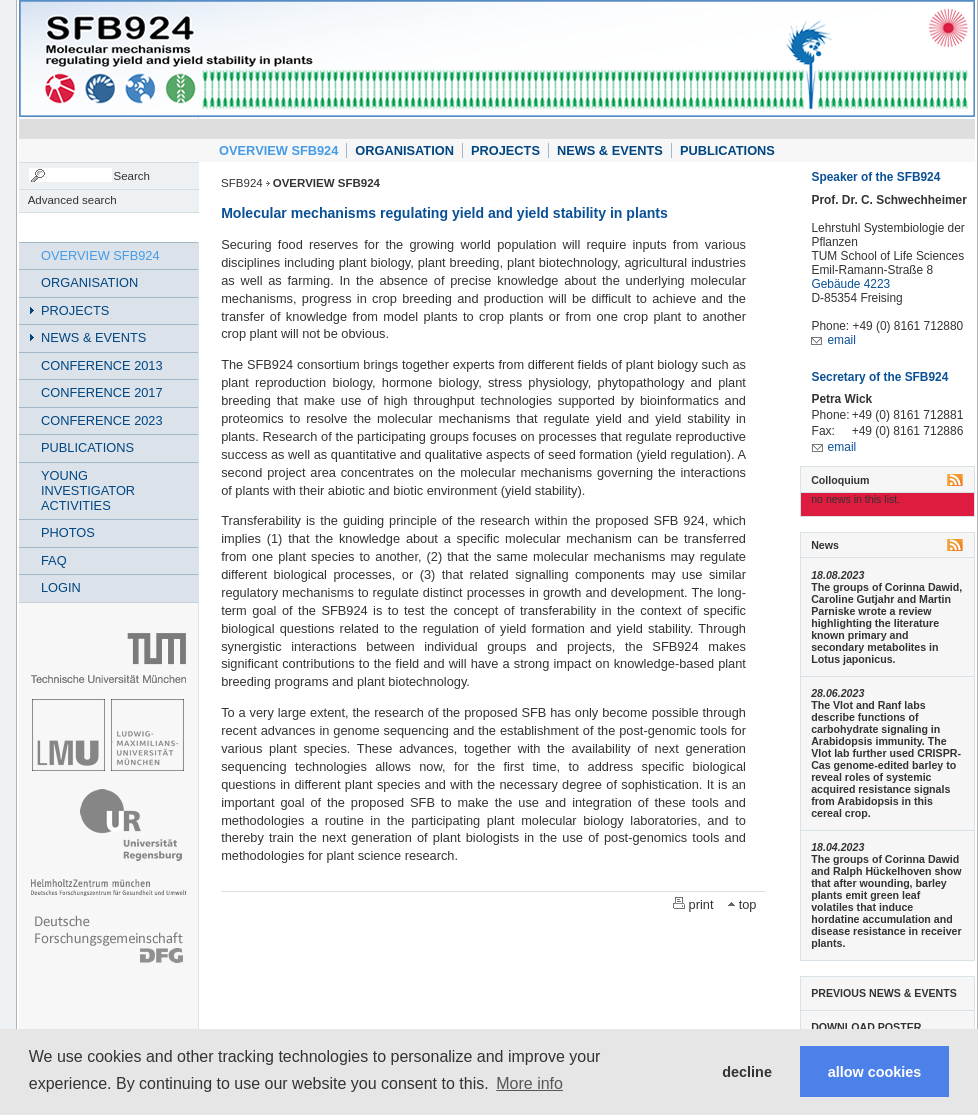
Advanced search (72, 200)
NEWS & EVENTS (610, 150)
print (701, 904)
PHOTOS (68, 532)
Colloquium (840, 480)
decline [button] (747, 1072)
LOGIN (61, 587)
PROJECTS (505, 150)
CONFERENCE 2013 (102, 365)
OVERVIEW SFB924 (278, 150)
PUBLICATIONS (727, 150)
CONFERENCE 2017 (102, 392)
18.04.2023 (837, 847)
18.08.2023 (837, 575)
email (841, 340)
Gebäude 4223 (850, 284)
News (825, 545)
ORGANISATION (404, 150)
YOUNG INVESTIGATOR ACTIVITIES (88, 490)
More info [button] (529, 1083)
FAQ (54, 560)
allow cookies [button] (875, 1072)
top (748, 904)
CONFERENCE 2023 (102, 420)
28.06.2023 (837, 693)
